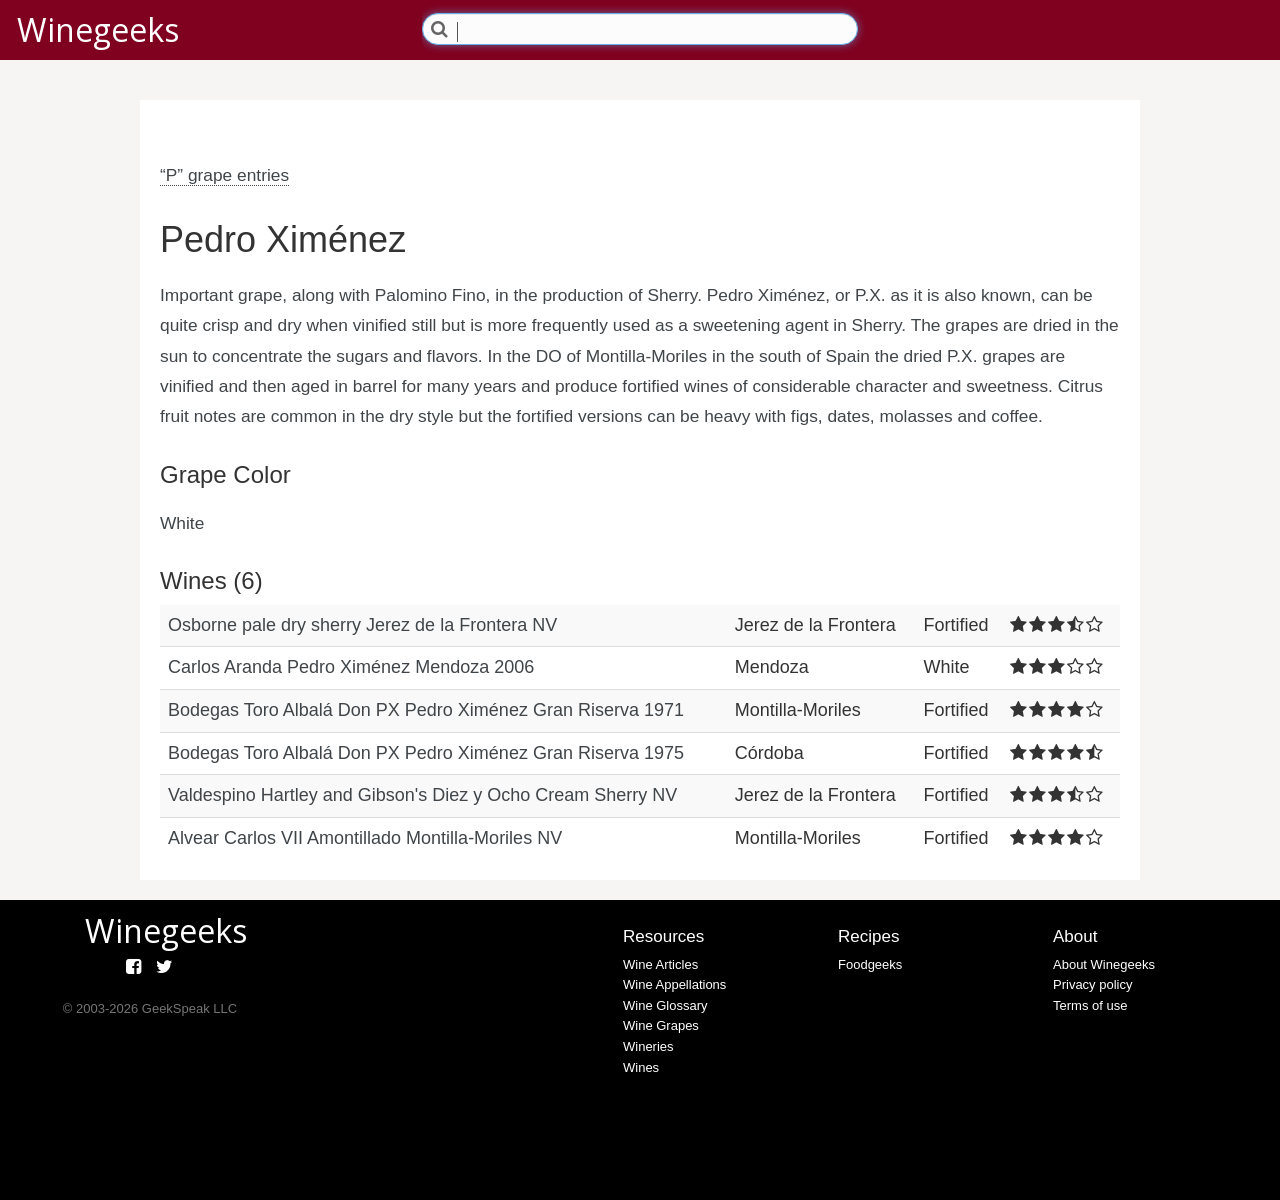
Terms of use (1090, 1005)
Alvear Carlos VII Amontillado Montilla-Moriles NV (365, 838)
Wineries (648, 1046)
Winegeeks (98, 29)
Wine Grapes (661, 1025)
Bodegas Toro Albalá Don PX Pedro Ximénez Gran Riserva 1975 (426, 753)
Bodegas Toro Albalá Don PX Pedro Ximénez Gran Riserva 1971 (426, 710)
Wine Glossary (665, 1005)
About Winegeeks (1104, 964)
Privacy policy (1092, 984)
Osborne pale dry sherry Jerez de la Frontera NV (362, 625)
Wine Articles (660, 964)
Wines (641, 1067)
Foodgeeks (870, 964)
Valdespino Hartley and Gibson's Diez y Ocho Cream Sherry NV (422, 795)
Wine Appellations (674, 984)
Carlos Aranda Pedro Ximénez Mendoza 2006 (351, 667)
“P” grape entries (224, 175)
